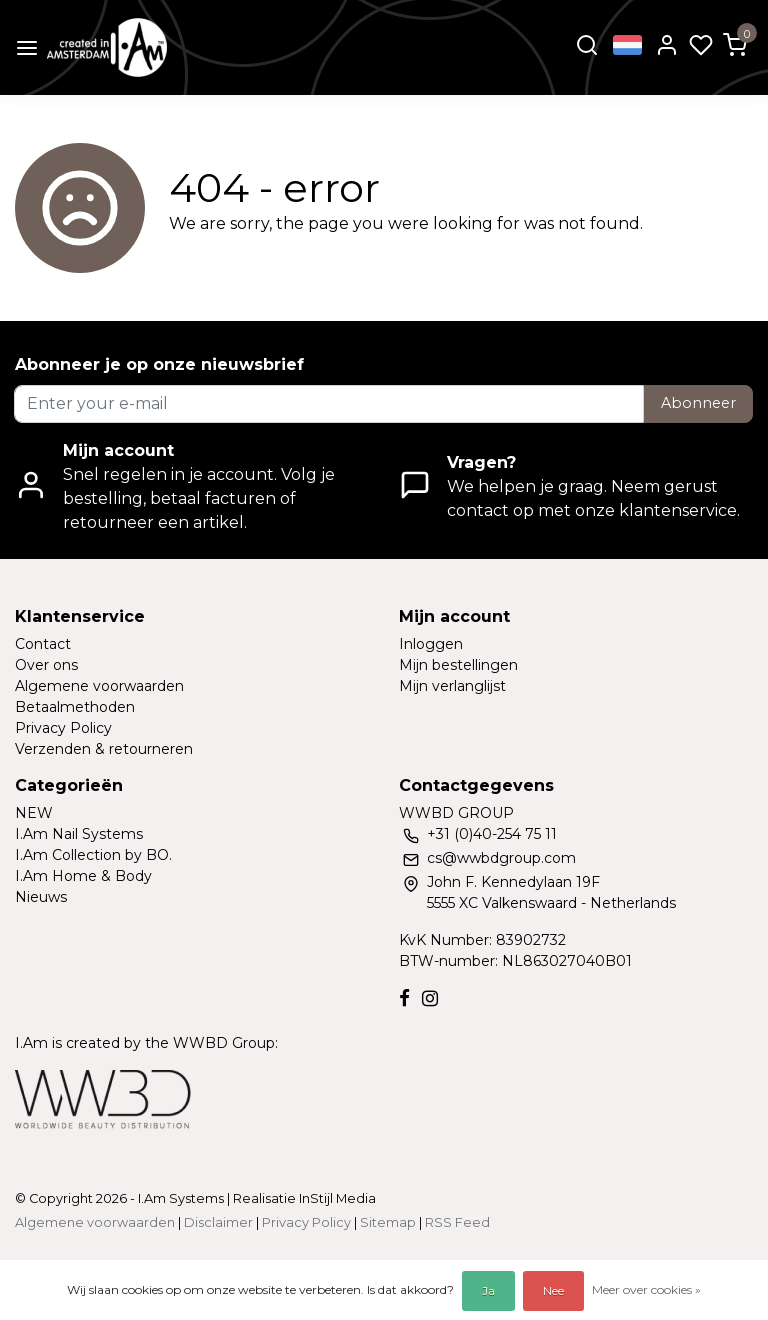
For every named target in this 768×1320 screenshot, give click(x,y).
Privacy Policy (63, 728)
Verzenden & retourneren (104, 749)
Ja (488, 1290)
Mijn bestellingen (458, 665)
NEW (34, 813)
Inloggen (431, 644)
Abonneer (698, 403)
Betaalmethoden (75, 707)
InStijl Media (336, 1198)
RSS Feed (457, 1222)
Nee (553, 1290)
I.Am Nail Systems (79, 834)
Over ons (46, 665)
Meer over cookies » (646, 1289)
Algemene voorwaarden (99, 686)
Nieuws (41, 897)
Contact (43, 644)
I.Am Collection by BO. (93, 855)
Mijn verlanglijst (452, 686)
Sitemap (388, 1222)
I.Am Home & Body (83, 876)
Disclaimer (218, 1222)
